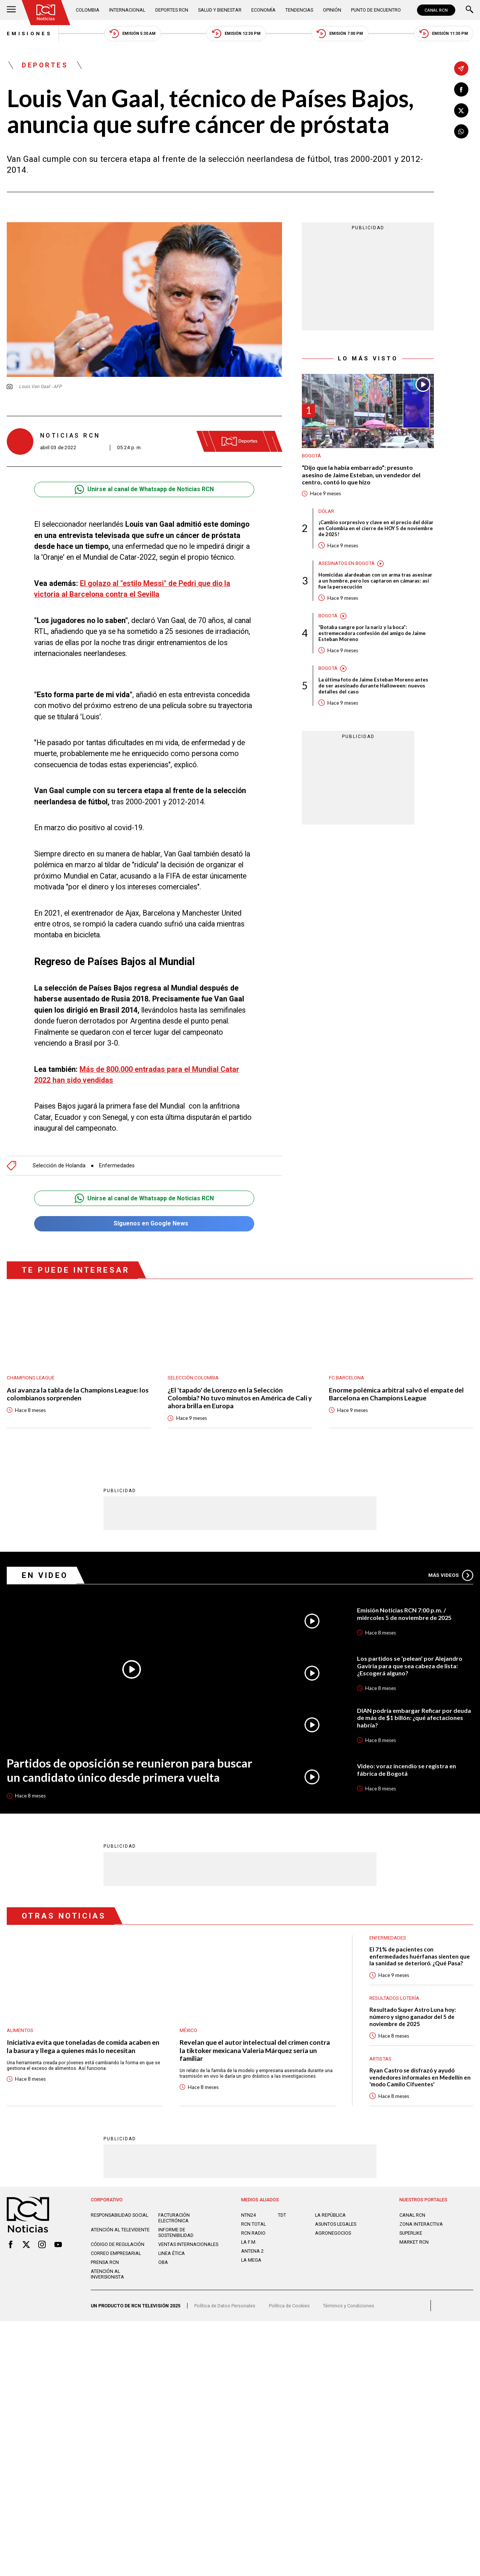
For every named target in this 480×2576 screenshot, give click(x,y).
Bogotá (311, 456)
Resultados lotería (394, 1998)
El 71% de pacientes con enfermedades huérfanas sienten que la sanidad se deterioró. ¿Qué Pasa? (419, 1956)
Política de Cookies (289, 2306)
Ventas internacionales (188, 2244)
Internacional (127, 10)
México (188, 2030)
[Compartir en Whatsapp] (461, 131)
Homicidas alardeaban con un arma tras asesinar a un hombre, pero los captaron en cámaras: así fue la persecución (375, 581)
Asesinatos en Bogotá (346, 563)
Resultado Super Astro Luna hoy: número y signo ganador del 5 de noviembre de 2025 (412, 2016)
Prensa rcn (105, 2262)
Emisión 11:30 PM (443, 33)
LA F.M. (248, 2242)
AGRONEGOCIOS (333, 2233)
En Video (45, 1575)
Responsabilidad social (119, 2215)
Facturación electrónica (174, 2217)
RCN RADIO (253, 2233)
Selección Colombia (193, 1378)
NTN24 (248, 2215)
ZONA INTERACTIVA (421, 2224)
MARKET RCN (414, 2242)
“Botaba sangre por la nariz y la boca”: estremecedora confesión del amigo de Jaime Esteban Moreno (372, 633)
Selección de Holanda (59, 1165)
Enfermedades (117, 1165)
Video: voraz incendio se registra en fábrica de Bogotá (406, 1769)
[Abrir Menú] (11, 10)
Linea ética (171, 2253)
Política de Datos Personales (224, 2306)
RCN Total (253, 2224)
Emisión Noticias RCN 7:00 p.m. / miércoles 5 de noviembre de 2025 (404, 1613)
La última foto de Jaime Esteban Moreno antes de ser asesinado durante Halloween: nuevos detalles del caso (373, 686)
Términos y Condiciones (348, 2306)
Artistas (380, 2059)
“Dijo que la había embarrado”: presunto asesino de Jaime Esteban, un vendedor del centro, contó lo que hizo (361, 475)
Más (450, 1575)
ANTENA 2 (252, 2251)
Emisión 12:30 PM (236, 33)
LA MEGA (251, 2260)
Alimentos (20, 2030)
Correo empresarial (116, 2253)
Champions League (30, 1378)
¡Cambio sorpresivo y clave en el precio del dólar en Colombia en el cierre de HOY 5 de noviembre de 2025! (376, 528)
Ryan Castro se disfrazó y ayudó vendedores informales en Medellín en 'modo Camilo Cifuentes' (420, 2077)
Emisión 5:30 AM (133, 33)
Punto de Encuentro (376, 10)
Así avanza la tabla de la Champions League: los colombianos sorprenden (77, 1394)
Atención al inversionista (107, 2274)
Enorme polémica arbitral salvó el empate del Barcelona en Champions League (396, 1394)
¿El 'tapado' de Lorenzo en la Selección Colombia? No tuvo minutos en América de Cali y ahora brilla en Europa (240, 1398)
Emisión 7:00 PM (339, 33)
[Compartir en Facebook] (461, 89)
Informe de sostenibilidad (176, 2232)
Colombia (87, 10)
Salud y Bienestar (220, 10)
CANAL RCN (436, 10)
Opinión (332, 10)
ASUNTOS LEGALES (335, 2224)
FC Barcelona (346, 1378)
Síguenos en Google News (144, 1224)
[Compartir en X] (461, 110)
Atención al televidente (120, 2229)
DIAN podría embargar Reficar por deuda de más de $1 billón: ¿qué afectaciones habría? (414, 1718)
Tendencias (299, 10)
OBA (163, 2262)
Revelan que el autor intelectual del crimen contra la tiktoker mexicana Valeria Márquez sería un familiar (255, 2050)
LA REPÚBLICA (330, 2215)
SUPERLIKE (410, 2233)
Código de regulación (117, 2244)
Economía (263, 10)
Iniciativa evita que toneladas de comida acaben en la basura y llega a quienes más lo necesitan (83, 2046)
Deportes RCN (171, 10)
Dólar (326, 511)
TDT (282, 2215)
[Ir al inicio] (46, 12)
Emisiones (29, 33)
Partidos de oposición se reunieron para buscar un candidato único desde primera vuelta (129, 1770)
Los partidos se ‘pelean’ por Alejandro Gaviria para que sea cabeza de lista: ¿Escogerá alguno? (409, 1665)
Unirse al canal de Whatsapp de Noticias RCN (144, 489)
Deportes (45, 65)
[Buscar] (469, 10)
